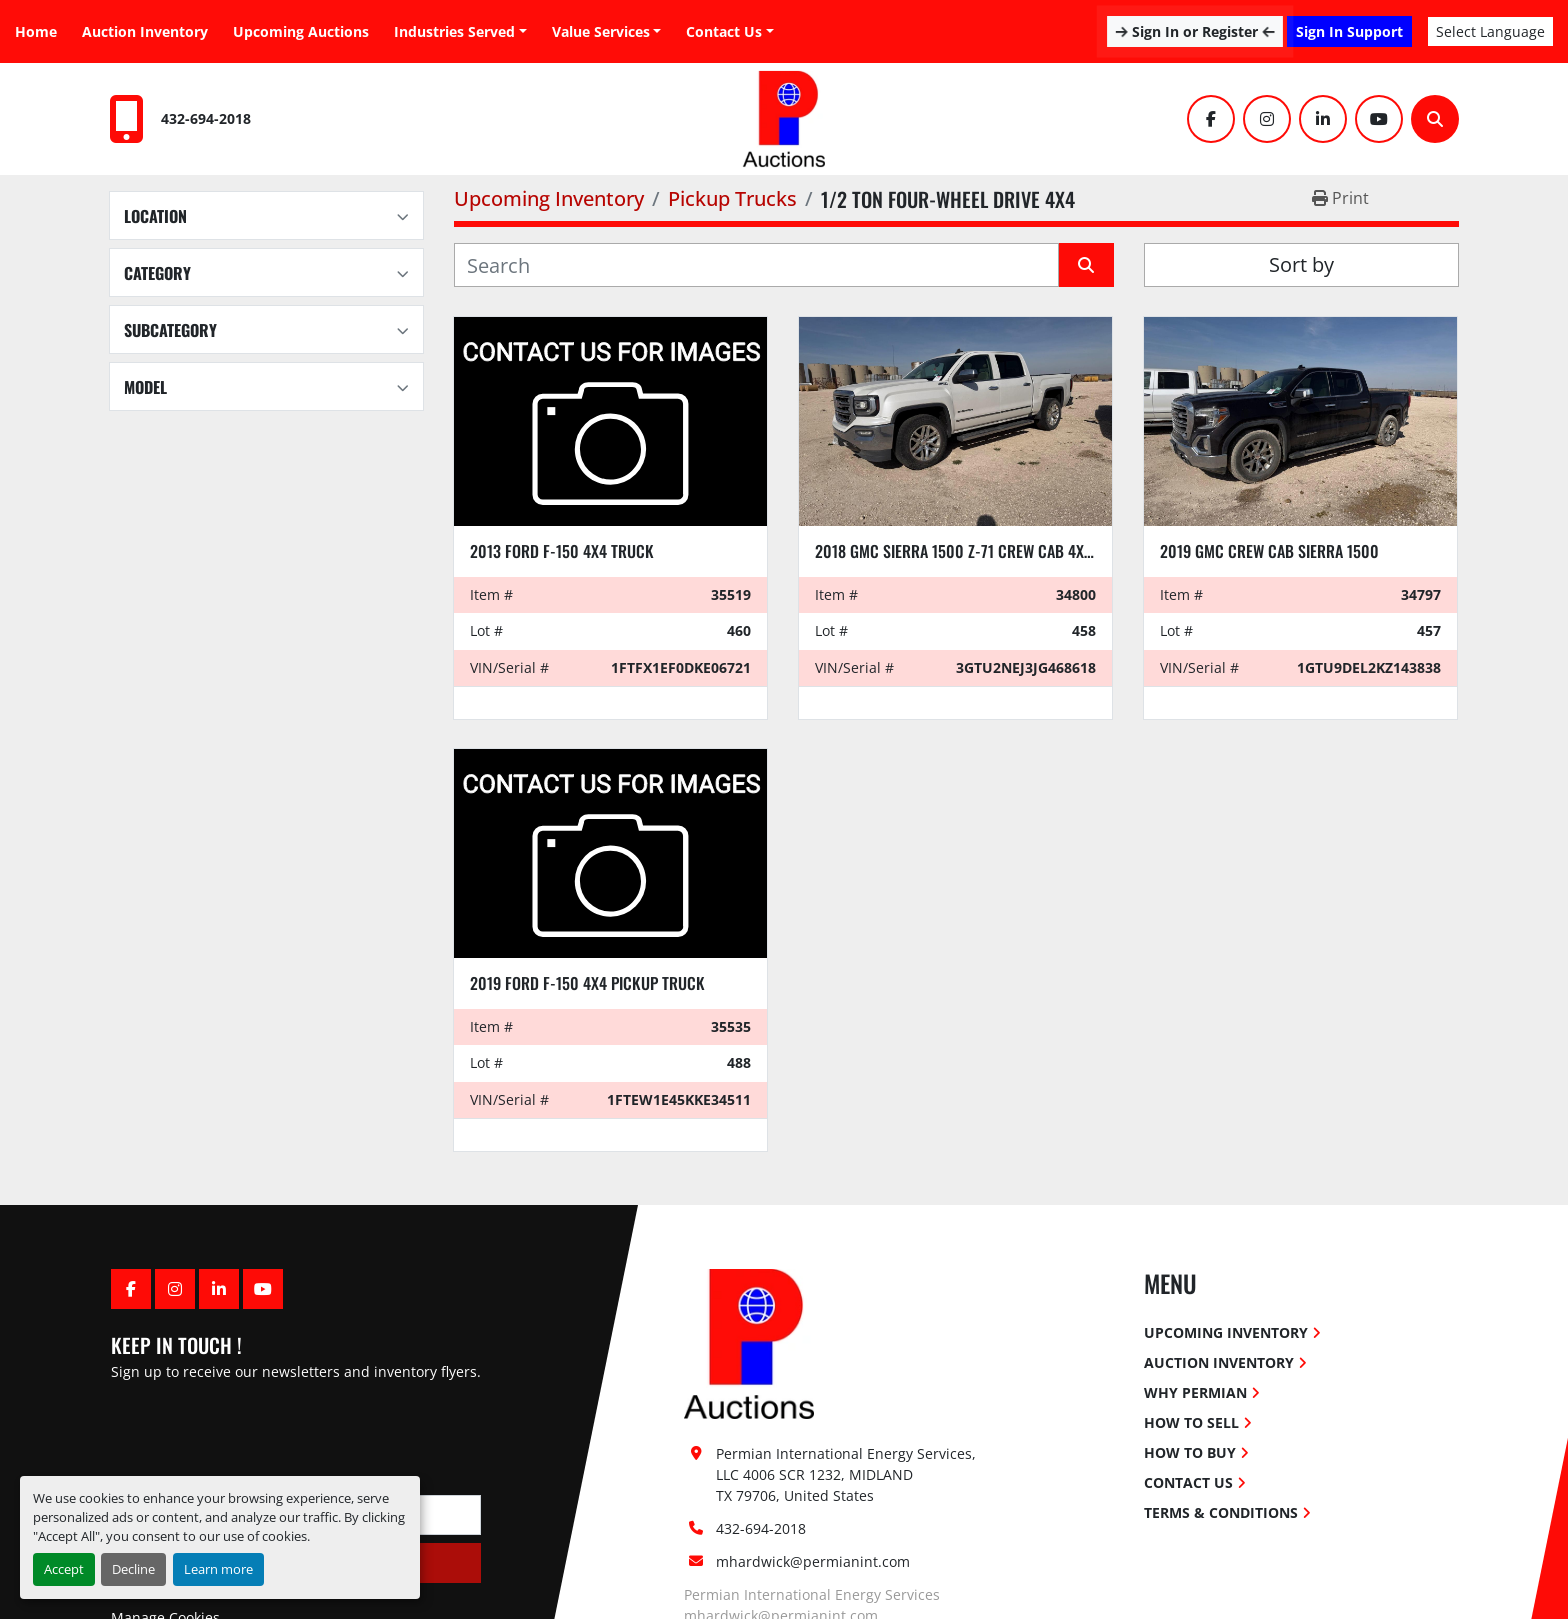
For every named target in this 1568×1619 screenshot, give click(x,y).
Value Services (601, 31)
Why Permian (1195, 1392)
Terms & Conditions (1221, 1512)
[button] (607, 31)
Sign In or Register (1195, 31)
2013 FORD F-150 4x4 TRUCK (562, 551)
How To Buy (1190, 1452)
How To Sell (1191, 1422)
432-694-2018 (206, 118)
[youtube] (1379, 119)
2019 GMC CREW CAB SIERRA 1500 (1269, 551)
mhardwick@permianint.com (813, 1561)
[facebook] (1211, 119)
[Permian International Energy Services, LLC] (749, 1342)
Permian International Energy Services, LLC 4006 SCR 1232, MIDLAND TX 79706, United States (848, 1474)
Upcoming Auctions (301, 31)
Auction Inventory (145, 31)
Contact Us (724, 31)
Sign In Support (1349, 31)
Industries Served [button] (454, 31)
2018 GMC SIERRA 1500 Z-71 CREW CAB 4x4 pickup (979, 551)
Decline (133, 1569)
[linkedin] (1323, 119)
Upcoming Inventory (1226, 1332)
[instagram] (1267, 119)
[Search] (1435, 119)
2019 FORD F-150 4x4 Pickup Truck (587, 983)
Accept (64, 1569)
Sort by (1301, 264)
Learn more (218, 1569)
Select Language (1490, 31)
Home (36, 31)
